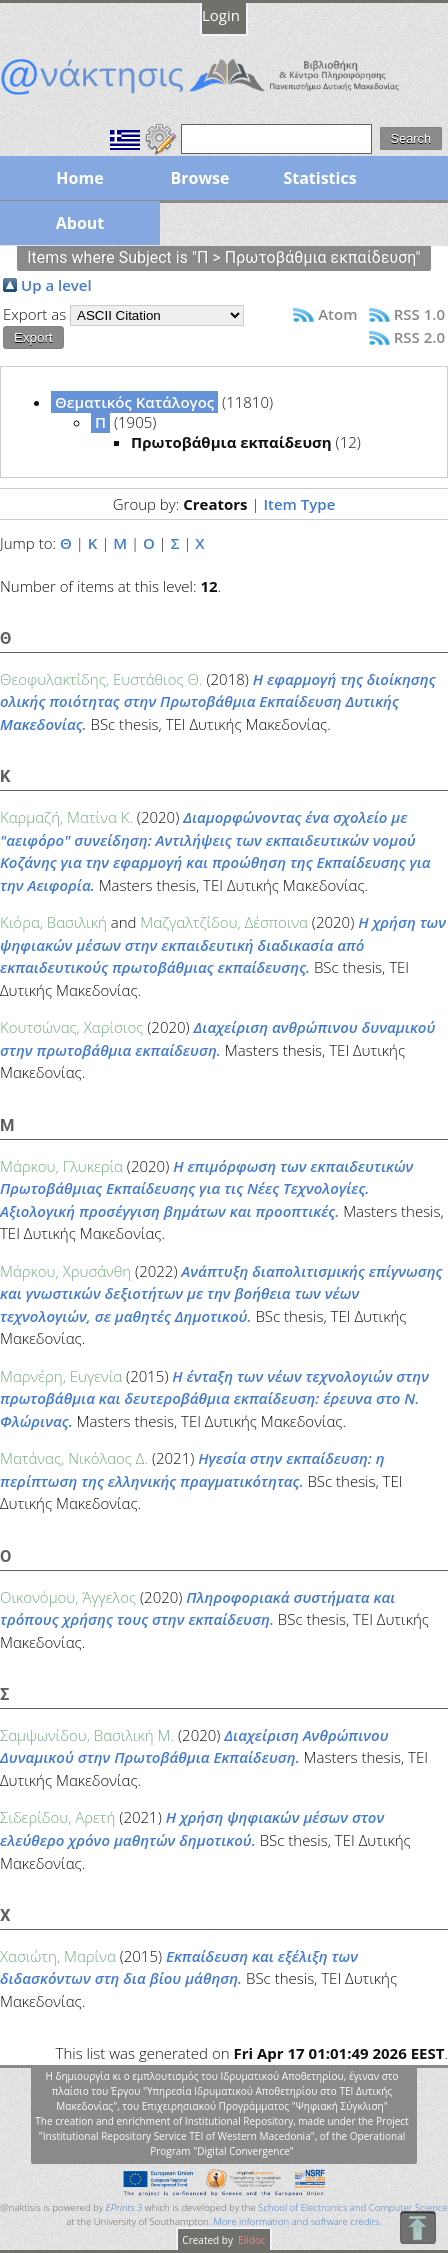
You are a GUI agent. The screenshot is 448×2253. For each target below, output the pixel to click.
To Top (417, 2227)
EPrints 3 (124, 2207)
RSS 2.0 (419, 337)
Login (221, 15)
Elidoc (251, 2240)
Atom (337, 314)
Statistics (319, 178)
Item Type (299, 504)
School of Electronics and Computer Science (352, 2207)
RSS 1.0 (419, 314)
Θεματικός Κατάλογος (134, 402)
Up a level (56, 285)
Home (79, 178)
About (80, 223)
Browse (199, 178)
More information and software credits (296, 2221)
